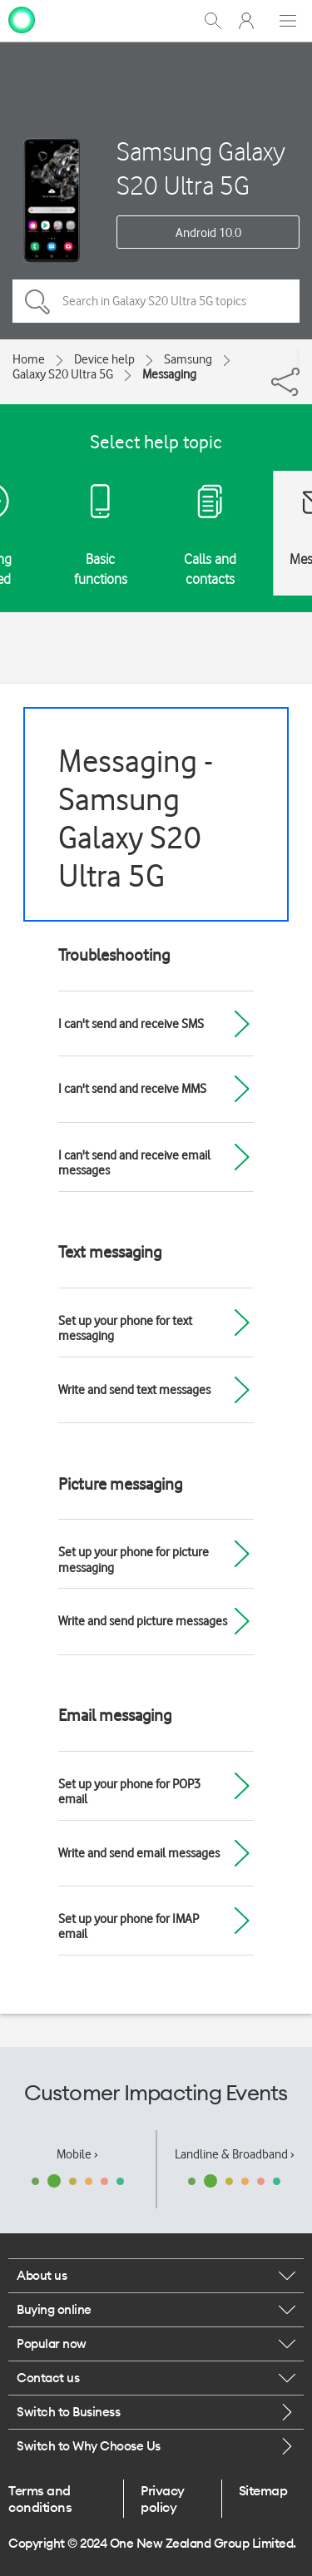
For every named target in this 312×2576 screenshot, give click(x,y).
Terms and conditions (40, 2498)
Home (28, 359)
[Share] (298, 358)
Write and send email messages (139, 1853)
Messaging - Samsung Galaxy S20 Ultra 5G (135, 818)
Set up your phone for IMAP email (128, 1926)
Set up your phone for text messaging (125, 1328)
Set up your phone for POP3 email (129, 1792)
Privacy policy (163, 2498)
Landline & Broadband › (235, 2154)
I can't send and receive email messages (134, 1163)
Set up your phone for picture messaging (133, 1560)
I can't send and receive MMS (132, 1088)
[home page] (21, 19)
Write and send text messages (134, 1389)
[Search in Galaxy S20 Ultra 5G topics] (156, 301)
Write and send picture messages (142, 1621)
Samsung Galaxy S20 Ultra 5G (200, 168)
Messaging (169, 374)
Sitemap (263, 2490)
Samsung (188, 359)
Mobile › (77, 2154)
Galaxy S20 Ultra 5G (62, 374)
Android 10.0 (208, 232)
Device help (104, 359)
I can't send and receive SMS (131, 1023)
